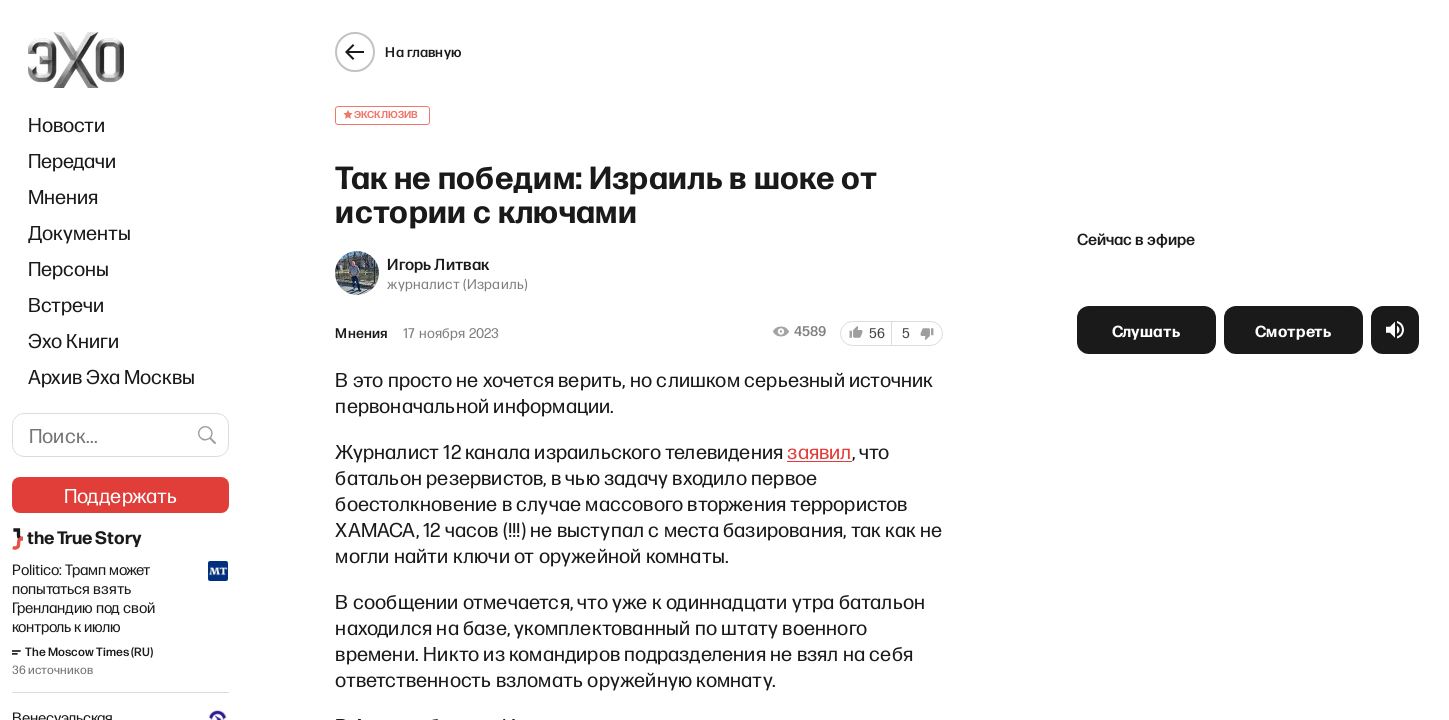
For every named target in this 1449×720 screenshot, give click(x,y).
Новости (66, 124)
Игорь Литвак (438, 263)
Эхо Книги (73, 340)
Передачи (72, 160)
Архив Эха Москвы (111, 376)
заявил (819, 451)
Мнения (63, 196)
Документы (79, 232)
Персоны (68, 268)
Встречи (66, 304)
